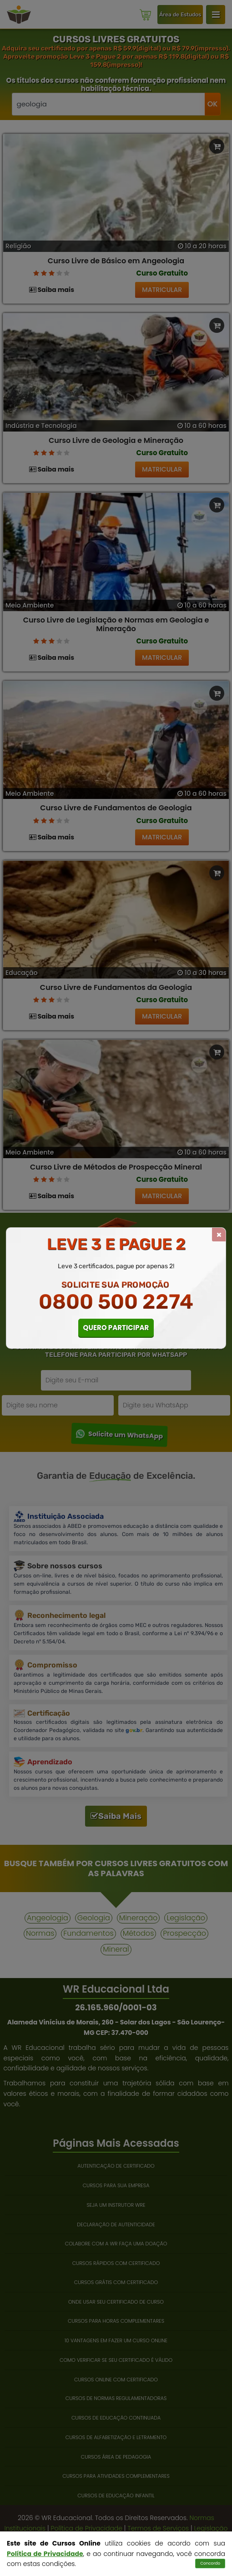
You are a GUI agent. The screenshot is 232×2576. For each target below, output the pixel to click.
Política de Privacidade (45, 2553)
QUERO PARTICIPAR (116, 1327)
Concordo (210, 2563)
